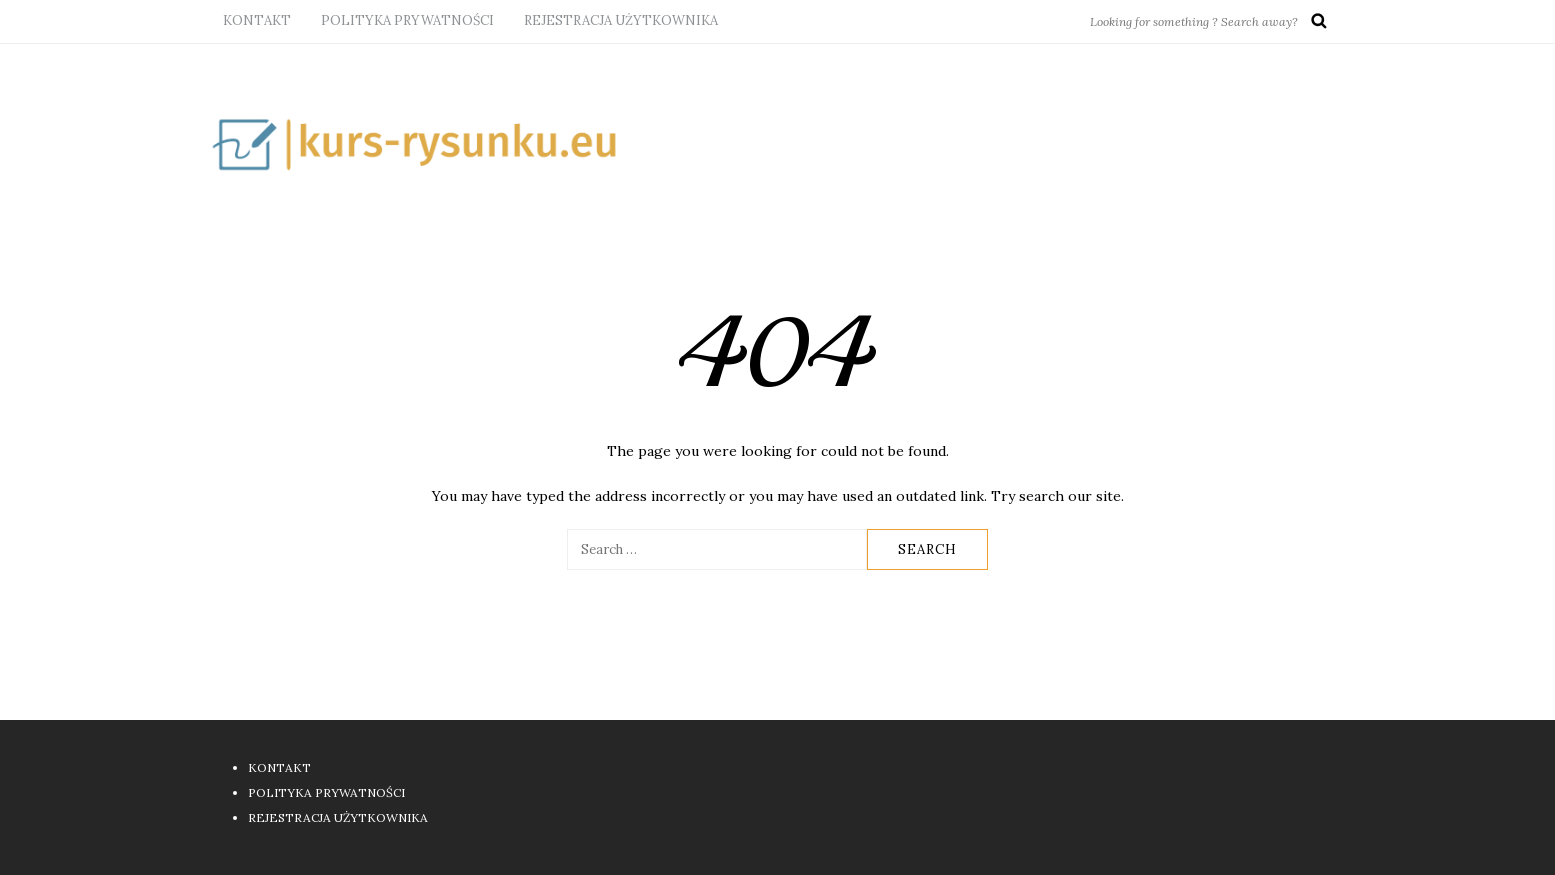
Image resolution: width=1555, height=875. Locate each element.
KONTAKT (257, 20)
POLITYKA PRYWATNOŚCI (407, 20)
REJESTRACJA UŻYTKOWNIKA (621, 20)
